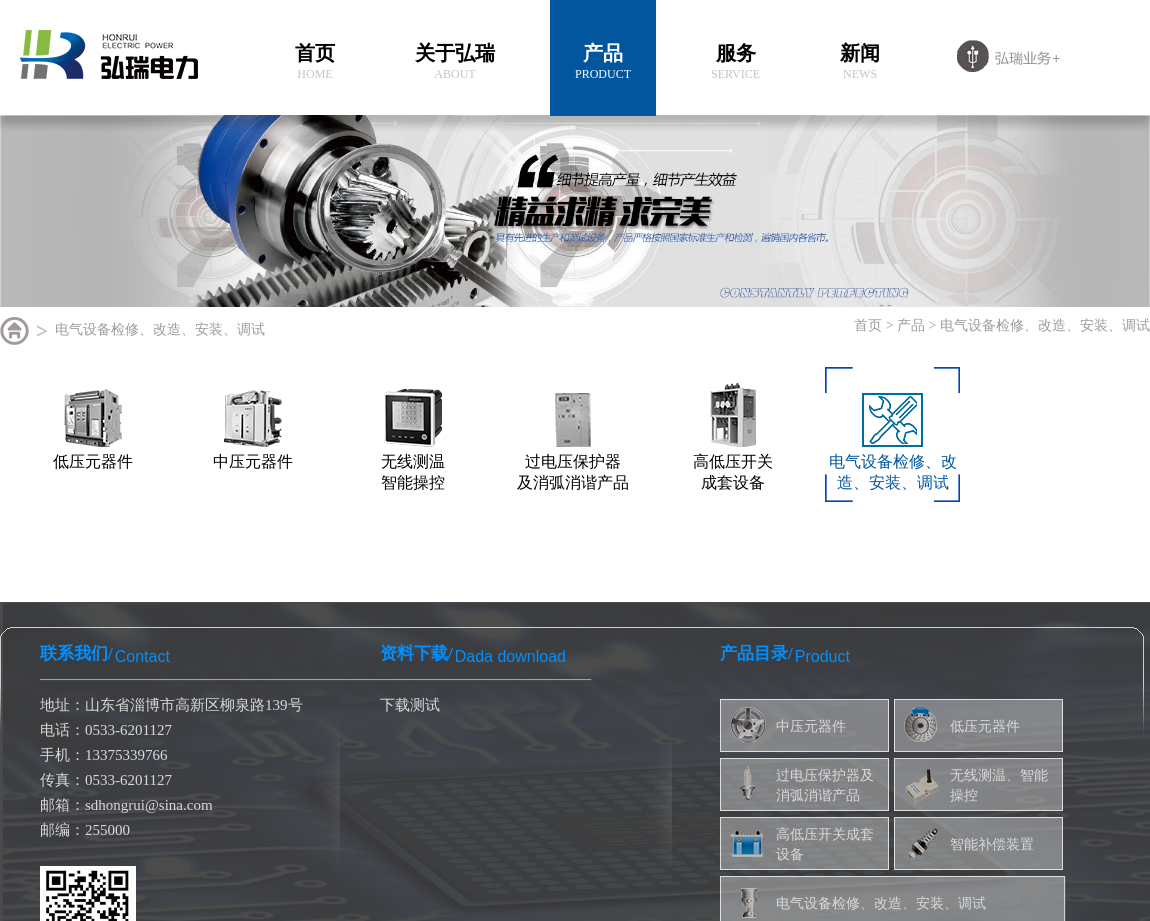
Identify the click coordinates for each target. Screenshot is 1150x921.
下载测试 (410, 705)
